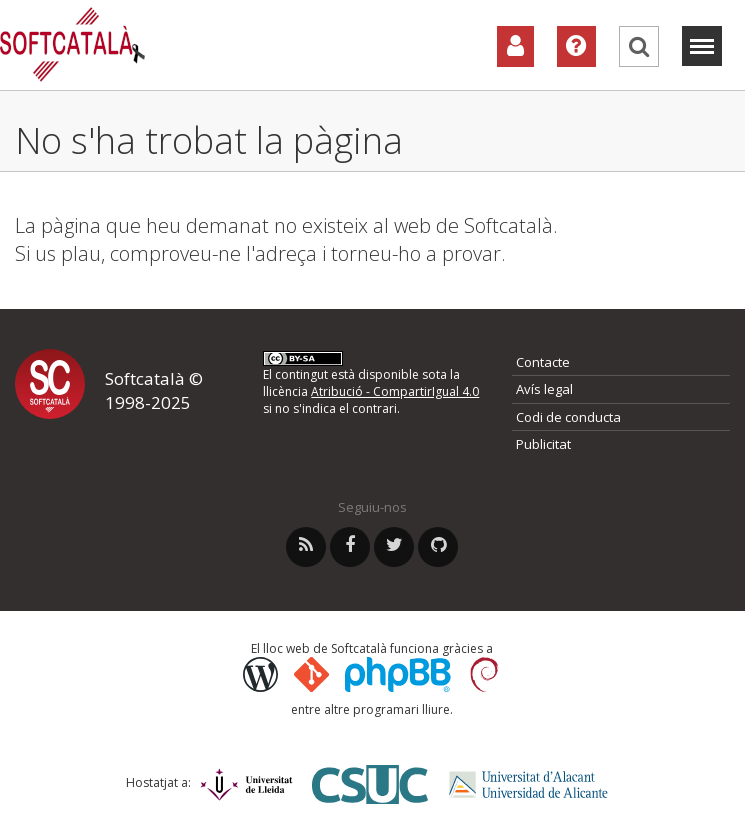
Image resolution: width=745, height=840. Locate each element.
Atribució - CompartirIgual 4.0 (395, 391)
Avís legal (544, 389)
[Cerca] (639, 46)
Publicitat (543, 444)
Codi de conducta (568, 417)
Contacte (543, 362)
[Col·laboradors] (515, 46)
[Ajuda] (576, 46)
